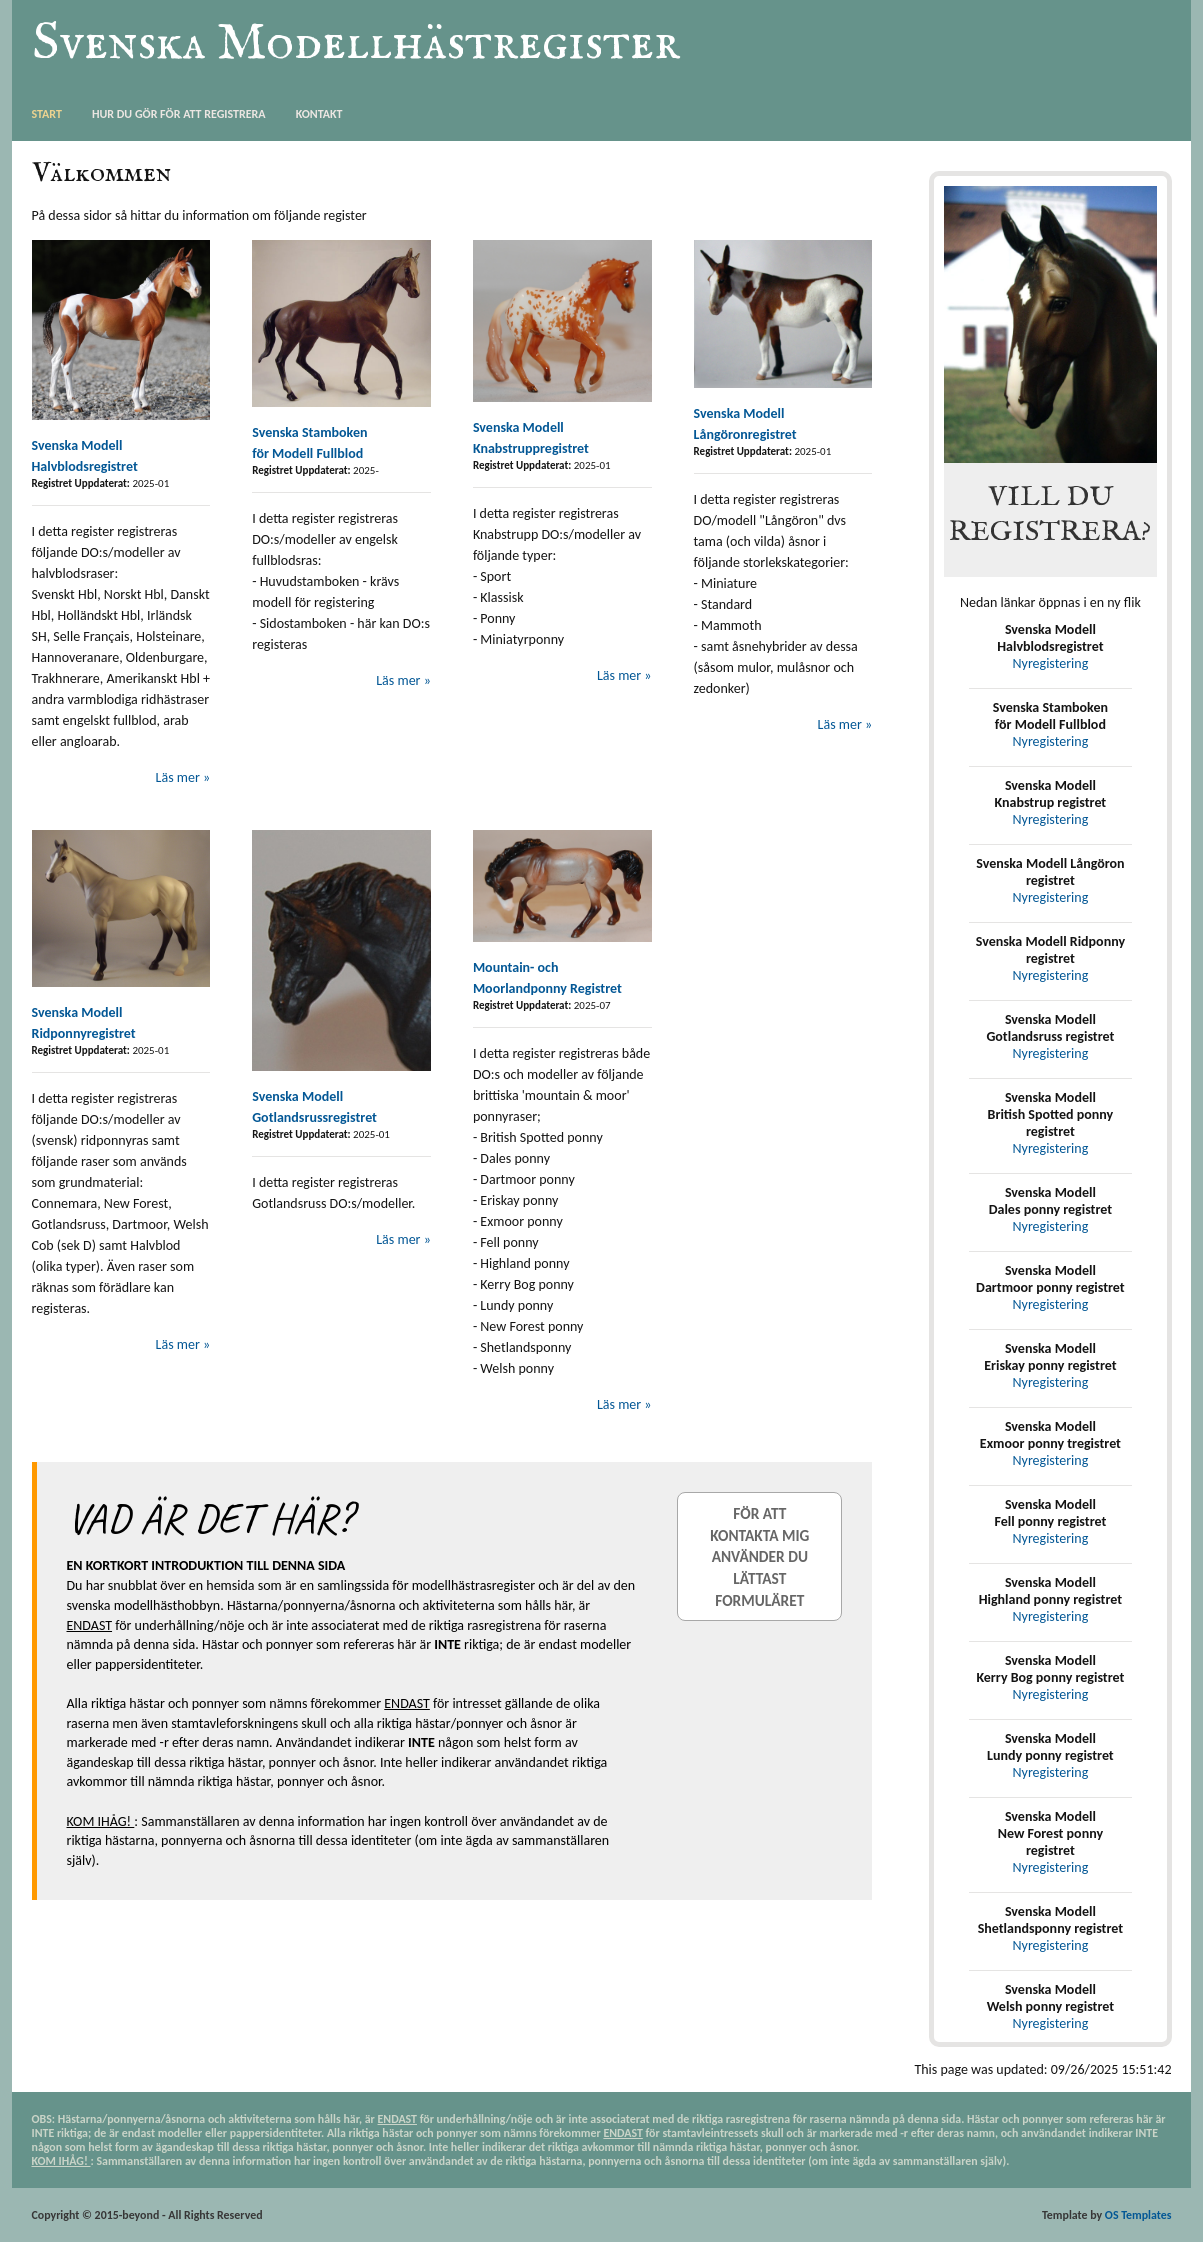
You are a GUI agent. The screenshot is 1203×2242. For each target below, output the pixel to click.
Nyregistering (1051, 663)
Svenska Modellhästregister (356, 43)
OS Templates (1138, 2215)
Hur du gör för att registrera (179, 114)
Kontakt (319, 114)
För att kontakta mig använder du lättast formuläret (759, 1556)
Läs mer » (183, 777)
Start (47, 114)
